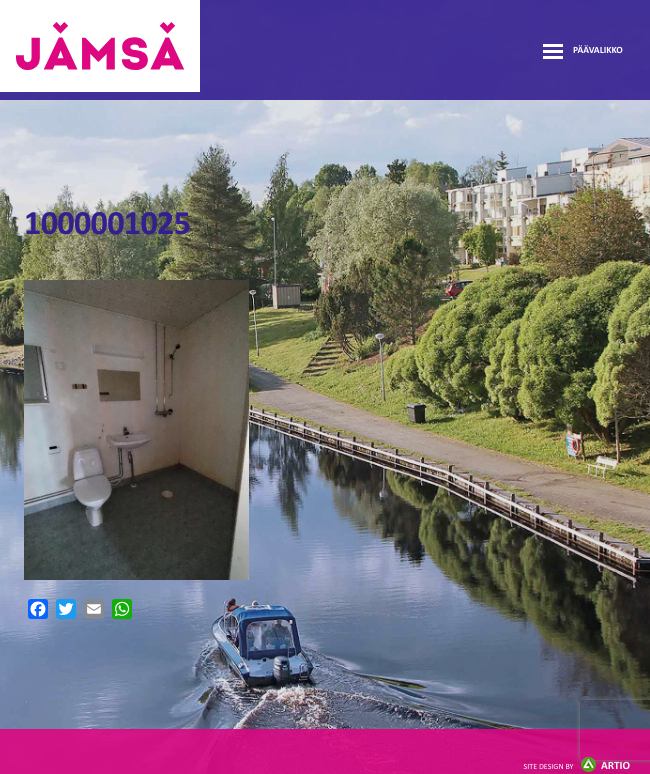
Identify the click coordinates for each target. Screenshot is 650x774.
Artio (577, 766)
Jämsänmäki (100, 46)
